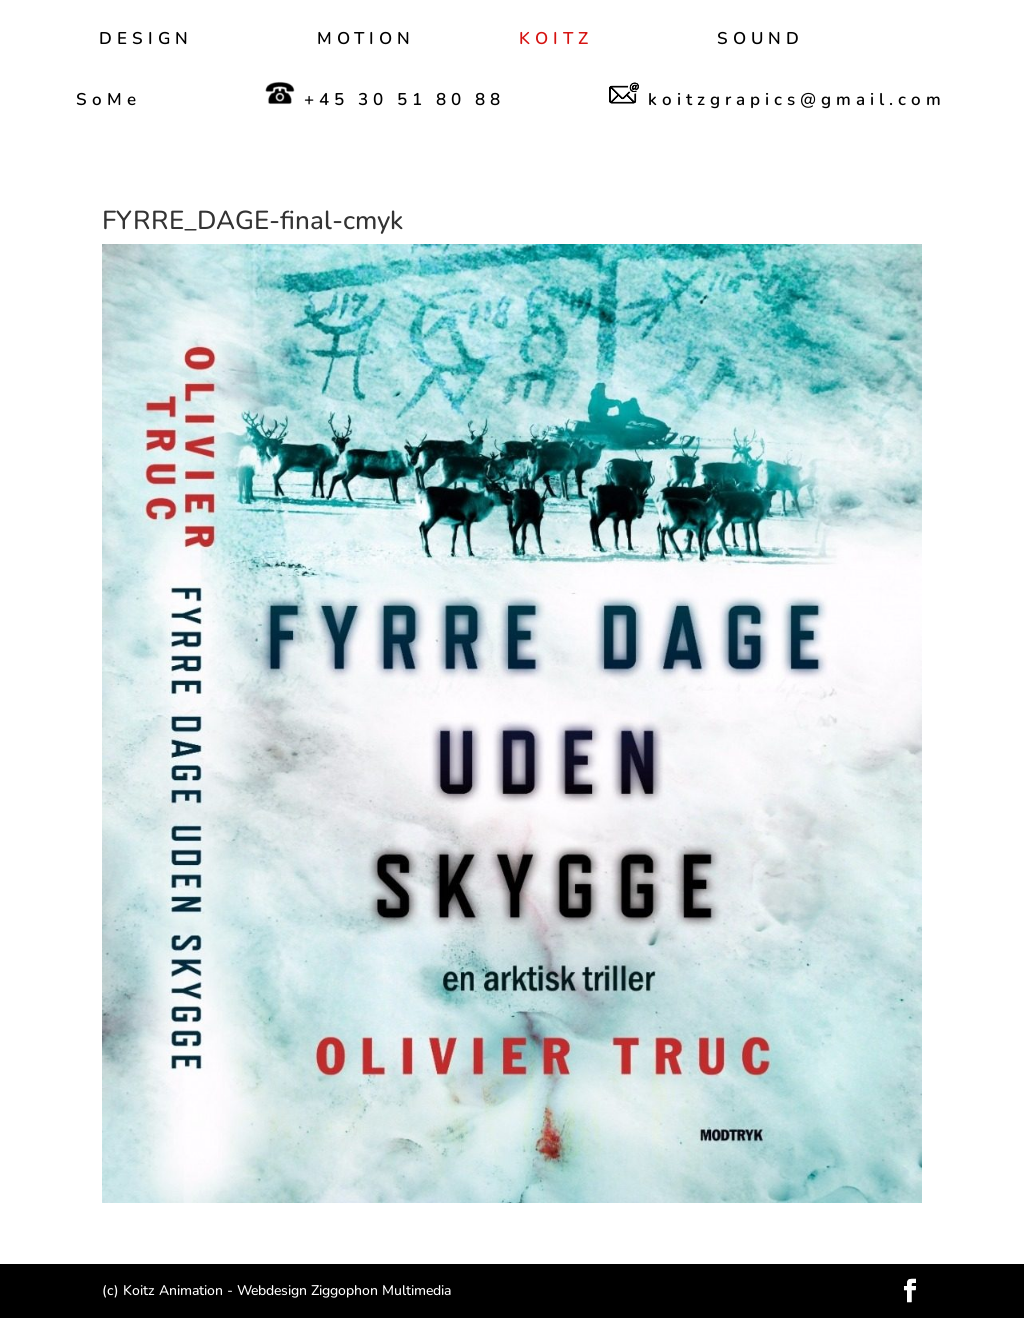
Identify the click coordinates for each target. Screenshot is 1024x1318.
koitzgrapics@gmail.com (777, 94)
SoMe (108, 102)
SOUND (760, 41)
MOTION (366, 41)
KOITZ (556, 41)
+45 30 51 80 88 (385, 96)
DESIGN (146, 41)
